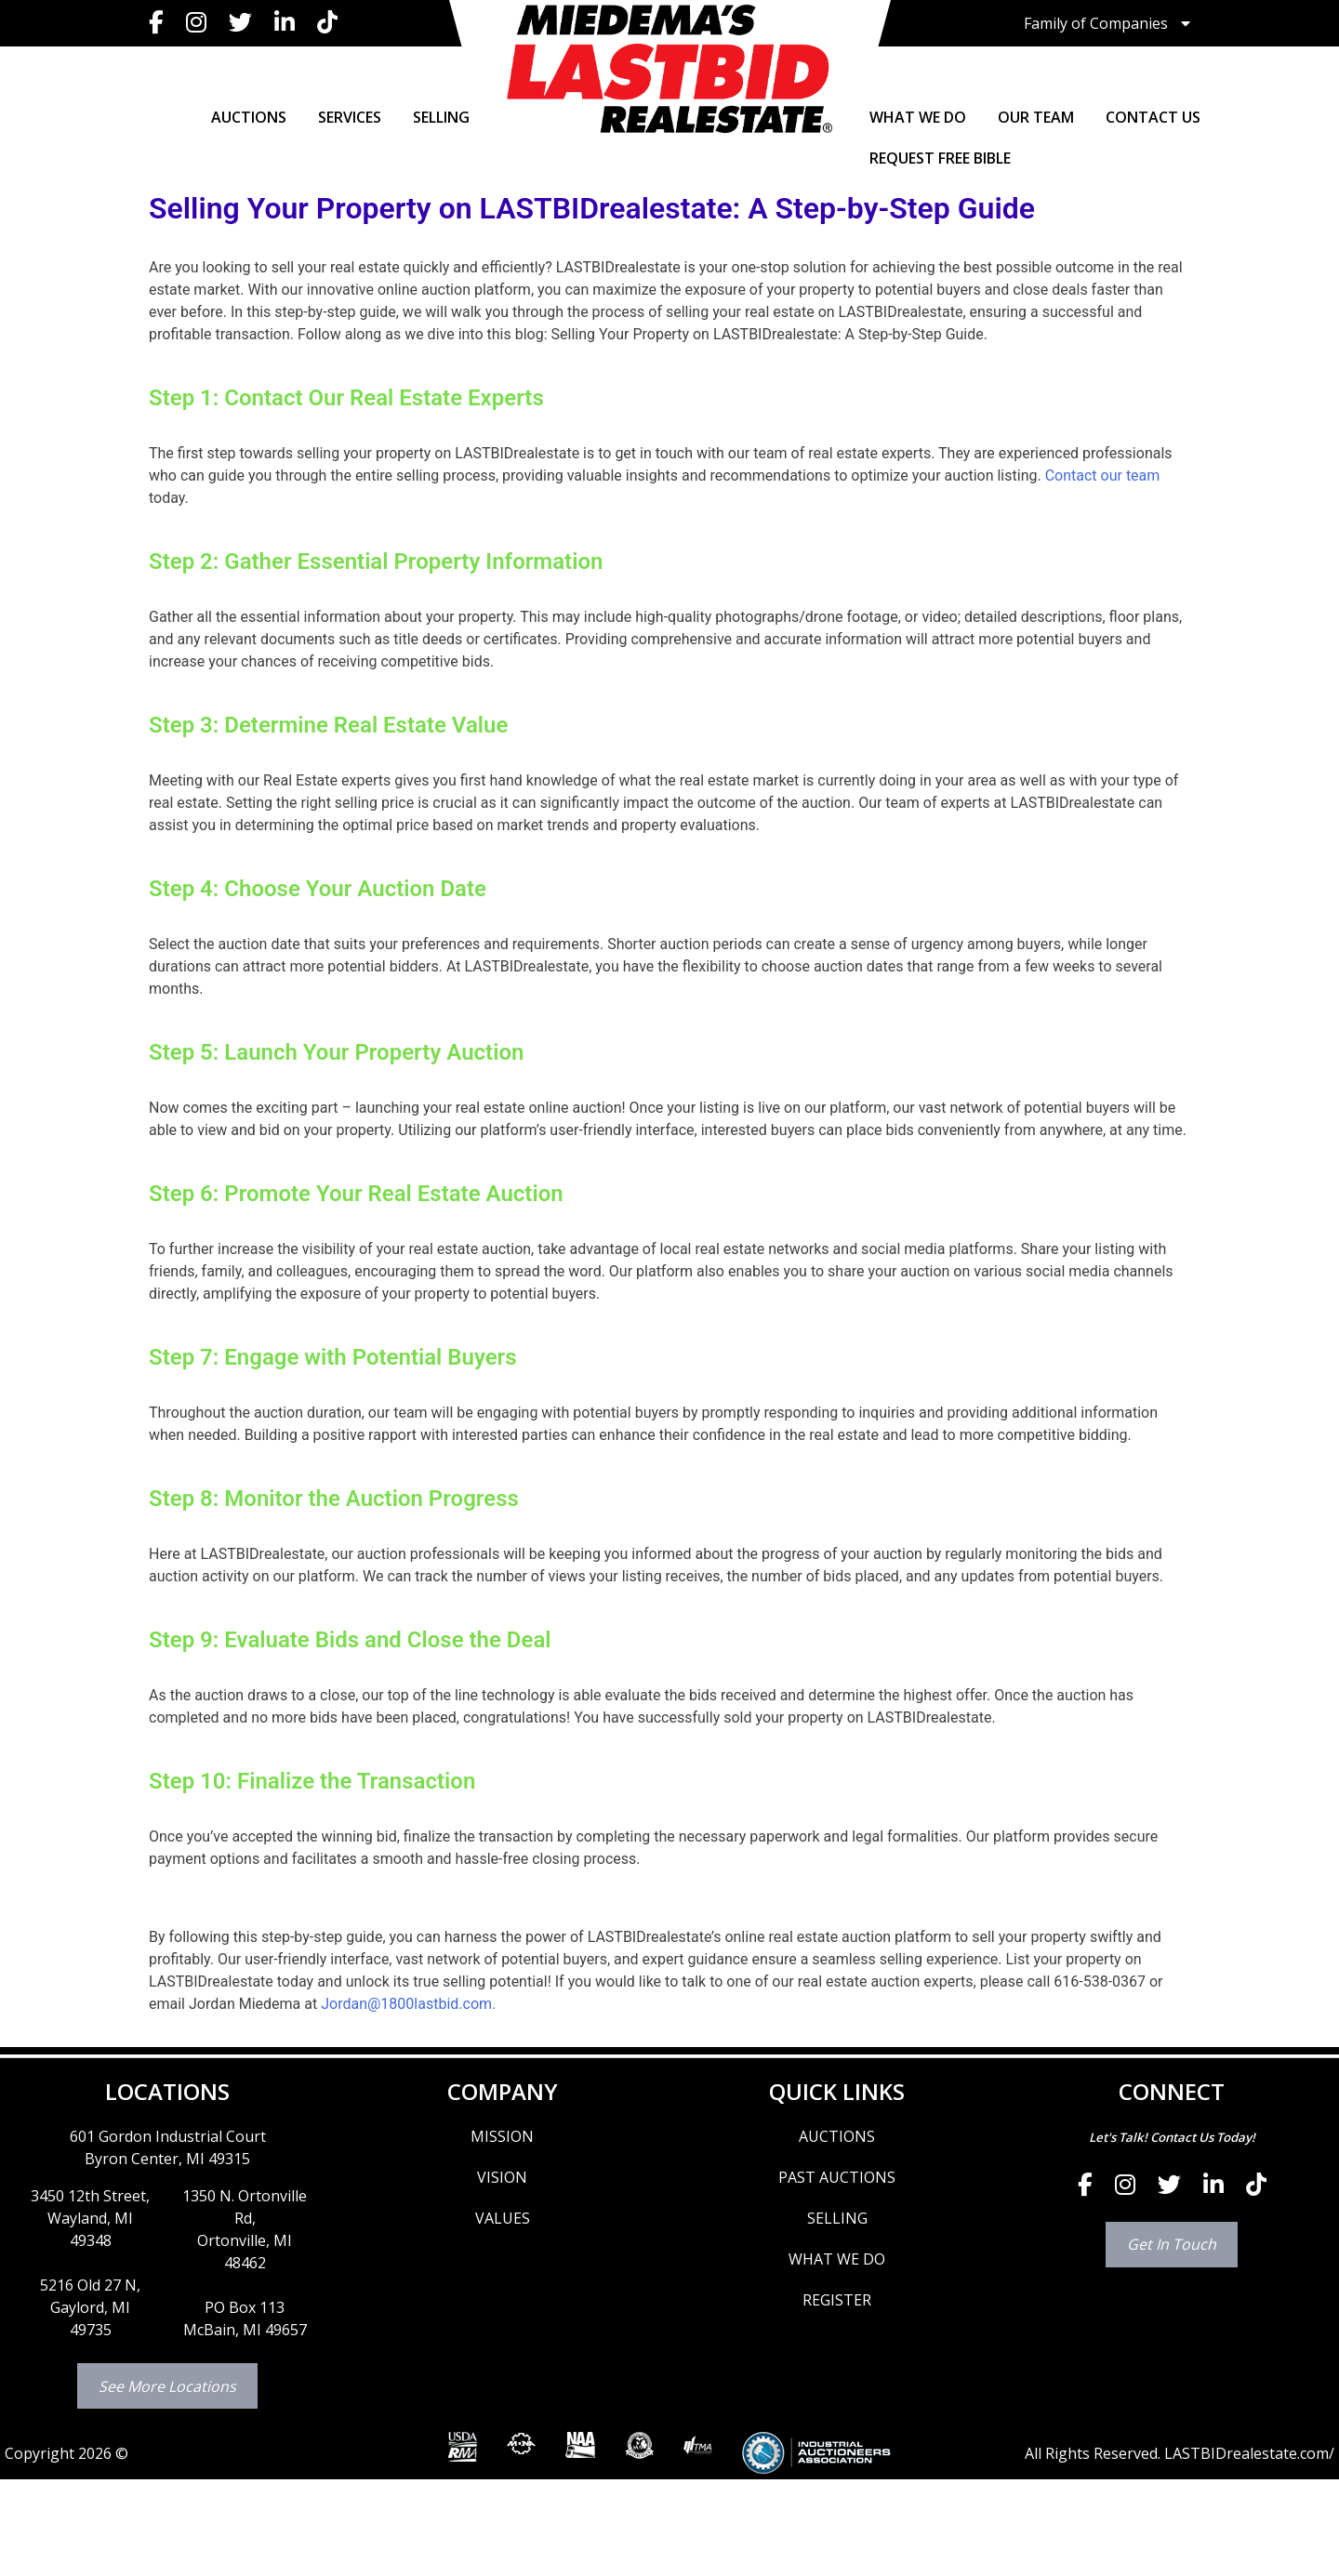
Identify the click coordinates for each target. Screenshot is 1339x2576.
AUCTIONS (248, 117)
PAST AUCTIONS (836, 2177)
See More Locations (167, 2386)
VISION (502, 2177)
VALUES (502, 2218)
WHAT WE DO (917, 117)
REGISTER (836, 2300)
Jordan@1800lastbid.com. (408, 2004)
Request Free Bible (940, 158)
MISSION (502, 2136)
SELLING (441, 117)
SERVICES (349, 117)
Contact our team (1102, 475)
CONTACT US (1153, 117)
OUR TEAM (1036, 117)
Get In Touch (1171, 2244)
